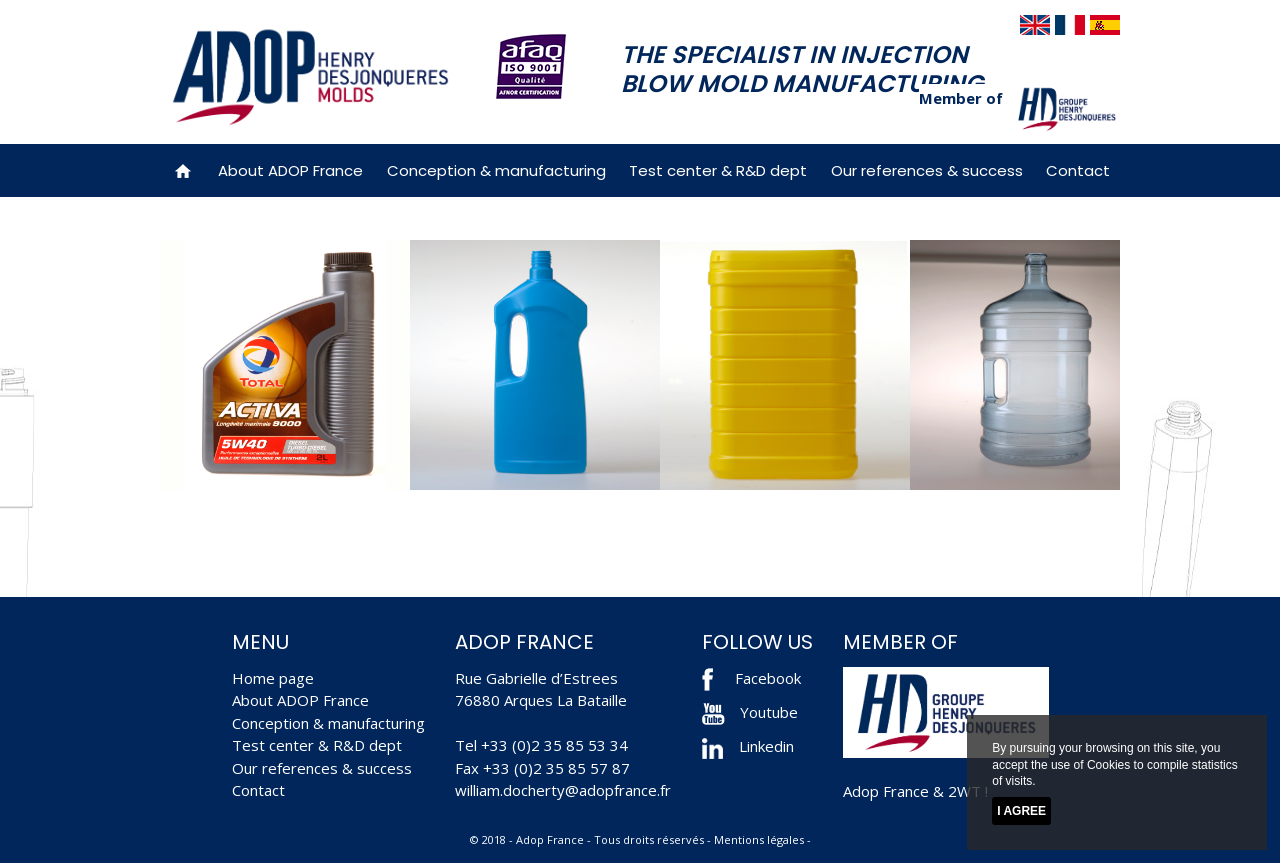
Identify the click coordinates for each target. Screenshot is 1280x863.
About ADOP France (290, 170)
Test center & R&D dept (718, 170)
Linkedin (748, 746)
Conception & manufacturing (496, 170)
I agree (1021, 811)
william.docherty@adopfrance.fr (563, 790)
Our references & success (927, 170)
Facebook (768, 678)
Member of (961, 98)
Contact (1078, 170)
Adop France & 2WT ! (915, 791)
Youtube (750, 712)
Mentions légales (759, 839)
